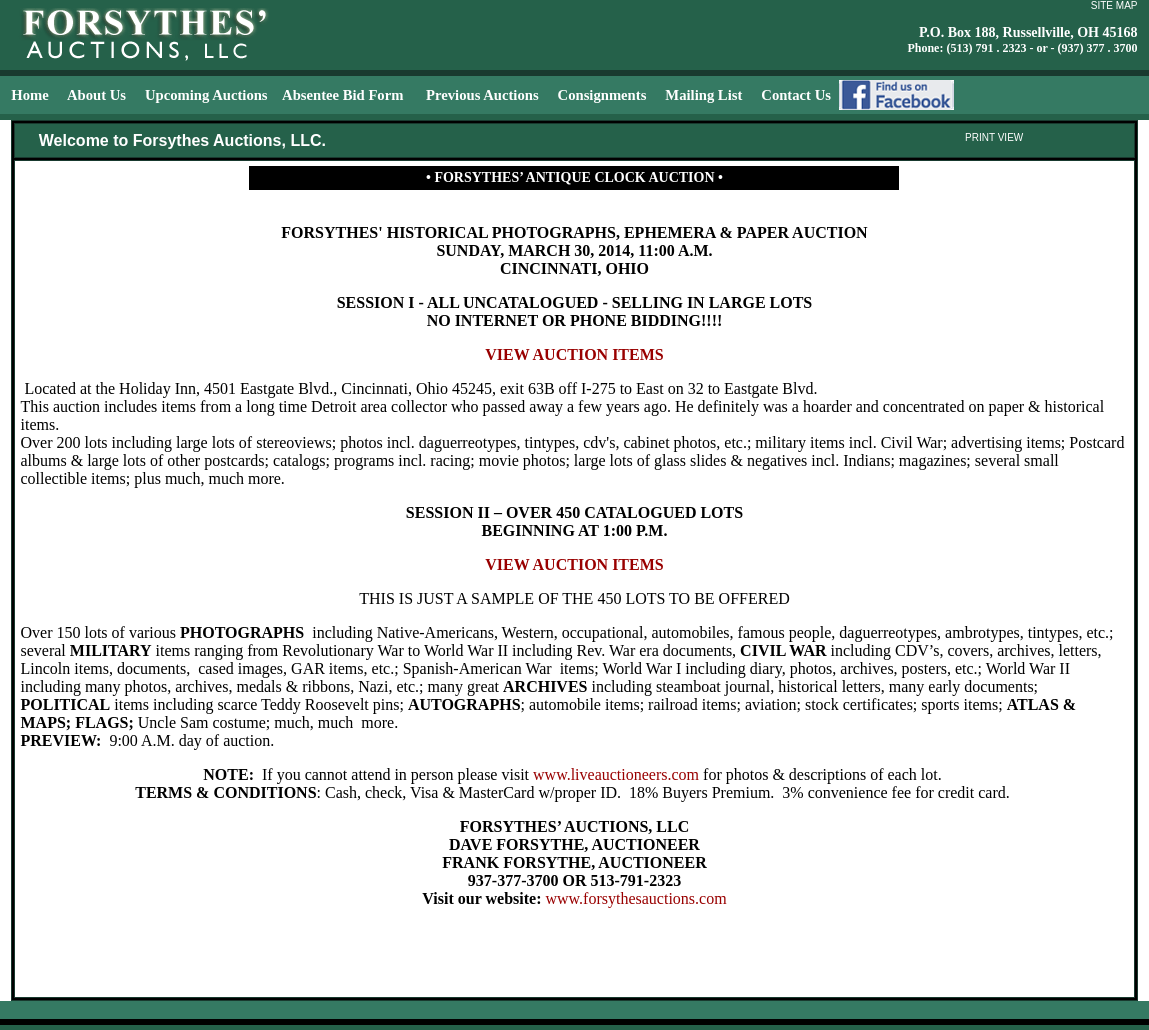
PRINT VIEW (994, 137)
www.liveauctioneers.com (616, 774)
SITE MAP (1114, 5)
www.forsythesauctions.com (635, 898)
